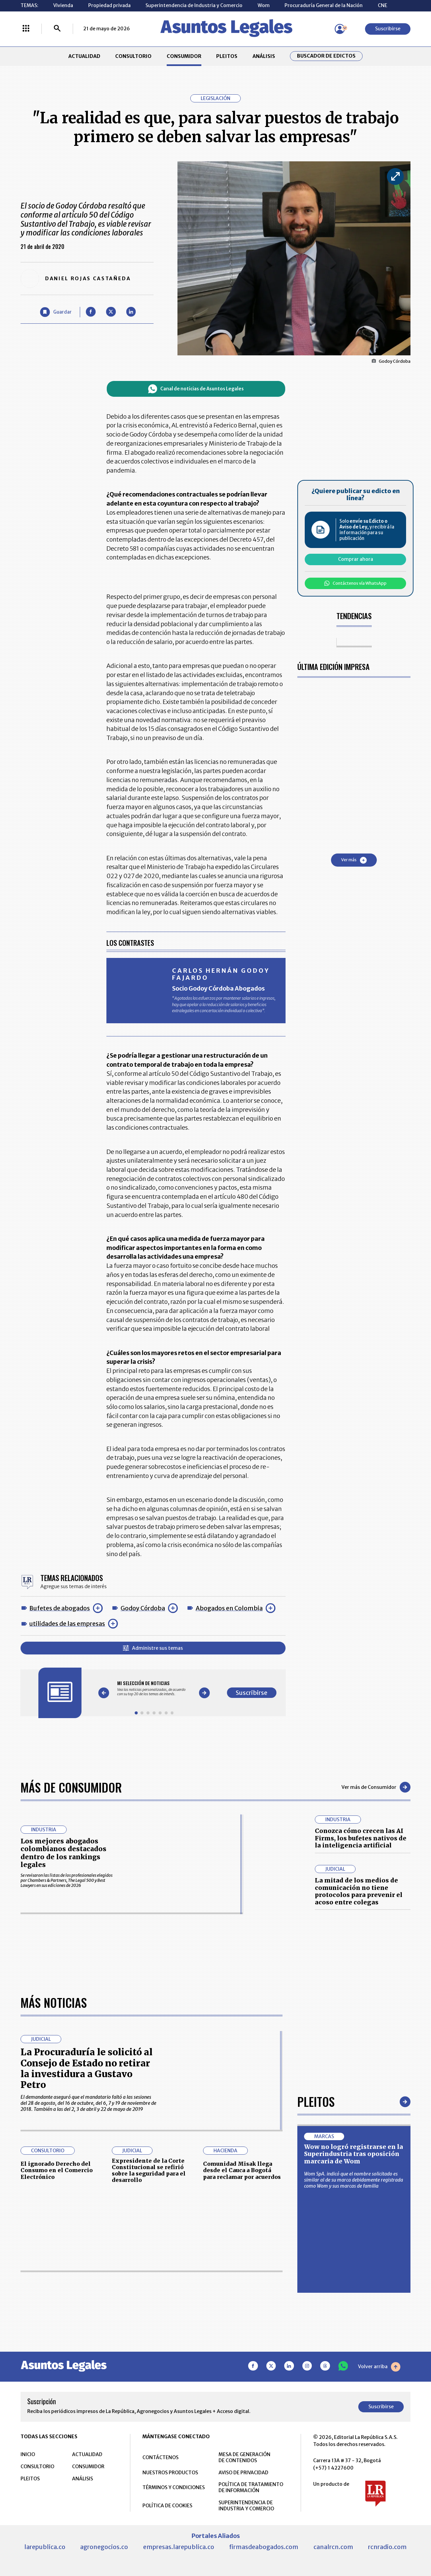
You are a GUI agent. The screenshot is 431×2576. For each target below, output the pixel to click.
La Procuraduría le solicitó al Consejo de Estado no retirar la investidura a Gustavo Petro (87, 2068)
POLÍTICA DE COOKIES (167, 2506)
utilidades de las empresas (67, 1624)
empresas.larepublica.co (178, 2547)
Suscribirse (387, 29)
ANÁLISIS (264, 56)
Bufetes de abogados (59, 1608)
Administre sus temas (153, 1648)
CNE (382, 5)
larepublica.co (44, 2547)
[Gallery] (154, 1688)
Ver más (354, 860)
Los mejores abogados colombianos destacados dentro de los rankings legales (63, 1853)
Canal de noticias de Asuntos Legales (196, 388)
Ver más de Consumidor (375, 1787)
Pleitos (316, 2101)
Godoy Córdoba (143, 1608)
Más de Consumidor (71, 1787)
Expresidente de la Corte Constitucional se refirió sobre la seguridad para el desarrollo (149, 2170)
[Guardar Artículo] (56, 312)
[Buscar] (57, 29)
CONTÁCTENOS (160, 2457)
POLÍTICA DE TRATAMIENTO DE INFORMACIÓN (251, 2487)
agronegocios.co (104, 2547)
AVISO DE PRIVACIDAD (243, 2473)
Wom (264, 5)
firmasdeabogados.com (263, 2547)
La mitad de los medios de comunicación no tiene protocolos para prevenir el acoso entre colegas (358, 1891)
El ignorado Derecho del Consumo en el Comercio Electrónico (57, 2170)
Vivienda (63, 5)
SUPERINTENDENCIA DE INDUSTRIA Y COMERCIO (246, 2506)
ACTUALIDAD (84, 56)
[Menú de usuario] (340, 29)
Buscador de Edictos (326, 56)
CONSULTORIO (133, 56)
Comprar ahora (355, 559)
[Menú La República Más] (26, 29)
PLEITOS (226, 56)
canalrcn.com (333, 2547)
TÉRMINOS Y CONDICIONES (173, 2487)
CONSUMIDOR (184, 56)
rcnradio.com (387, 2547)
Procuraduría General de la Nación (324, 5)
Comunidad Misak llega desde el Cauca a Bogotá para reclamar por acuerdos (242, 2170)
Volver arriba (379, 2367)
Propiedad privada (109, 5)
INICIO (28, 2454)
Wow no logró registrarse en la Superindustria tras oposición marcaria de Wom (353, 2154)
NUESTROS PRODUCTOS (170, 2473)
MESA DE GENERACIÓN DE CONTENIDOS (244, 2457)
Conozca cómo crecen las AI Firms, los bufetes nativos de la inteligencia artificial (360, 1838)
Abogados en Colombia (229, 1608)
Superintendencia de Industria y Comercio (193, 5)
